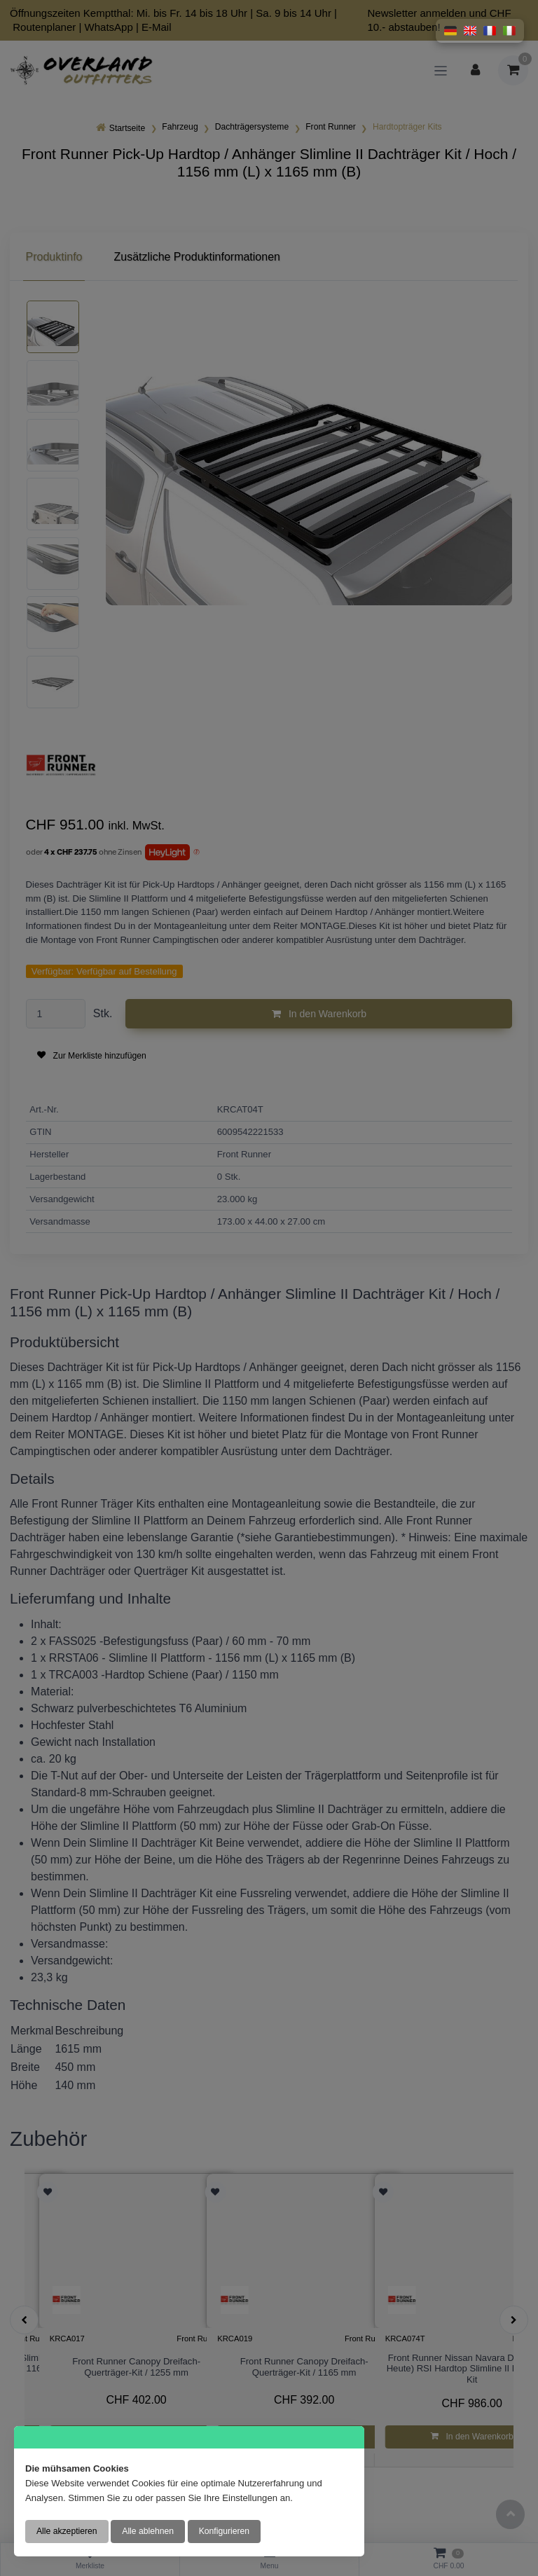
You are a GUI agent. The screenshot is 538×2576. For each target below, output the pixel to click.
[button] (450, 31)
